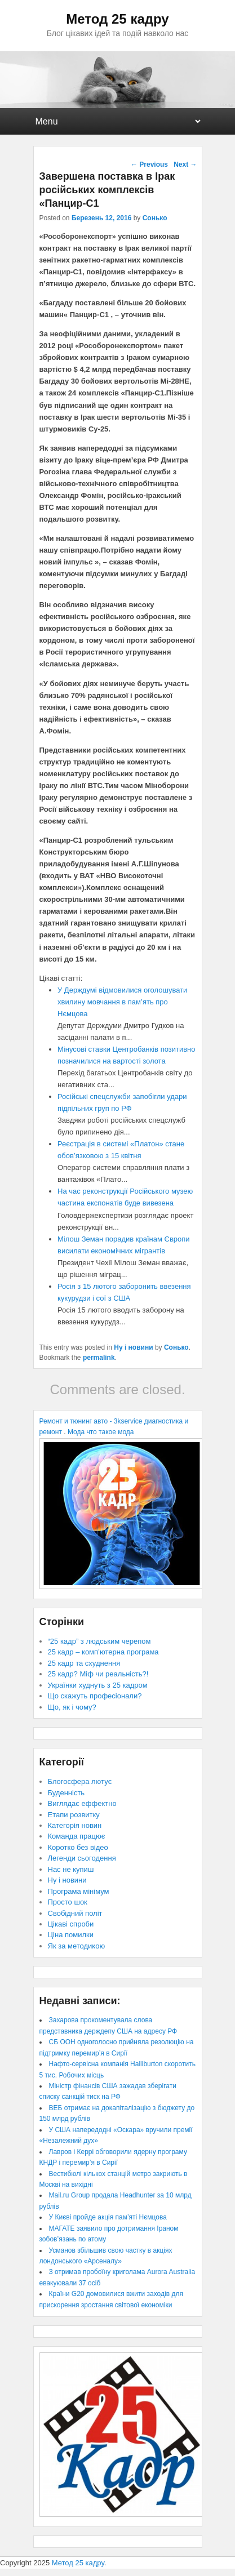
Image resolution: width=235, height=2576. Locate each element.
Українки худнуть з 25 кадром (98, 1685)
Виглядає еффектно (82, 1803)
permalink (99, 1358)
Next (185, 164)
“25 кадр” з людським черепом (99, 1641)
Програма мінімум (78, 1891)
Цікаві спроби (71, 1924)
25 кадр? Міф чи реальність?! (98, 1674)
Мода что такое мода (101, 1432)
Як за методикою (76, 1946)
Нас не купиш (71, 1869)
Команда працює (76, 1836)
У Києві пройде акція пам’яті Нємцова (108, 2217)
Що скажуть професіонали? (95, 1696)
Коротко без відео (78, 1847)
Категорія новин (75, 1825)
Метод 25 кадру (117, 18)
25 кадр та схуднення (84, 1663)
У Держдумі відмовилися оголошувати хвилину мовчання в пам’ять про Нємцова (122, 1002)
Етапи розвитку (74, 1814)
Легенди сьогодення (82, 1858)
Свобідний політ (75, 1913)
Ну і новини (133, 1347)
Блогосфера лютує (80, 1781)
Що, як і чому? (72, 1707)
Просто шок (67, 1902)
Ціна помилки (71, 1934)
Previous (149, 164)
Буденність (66, 1792)
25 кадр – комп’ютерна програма (103, 1652)
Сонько (155, 218)
